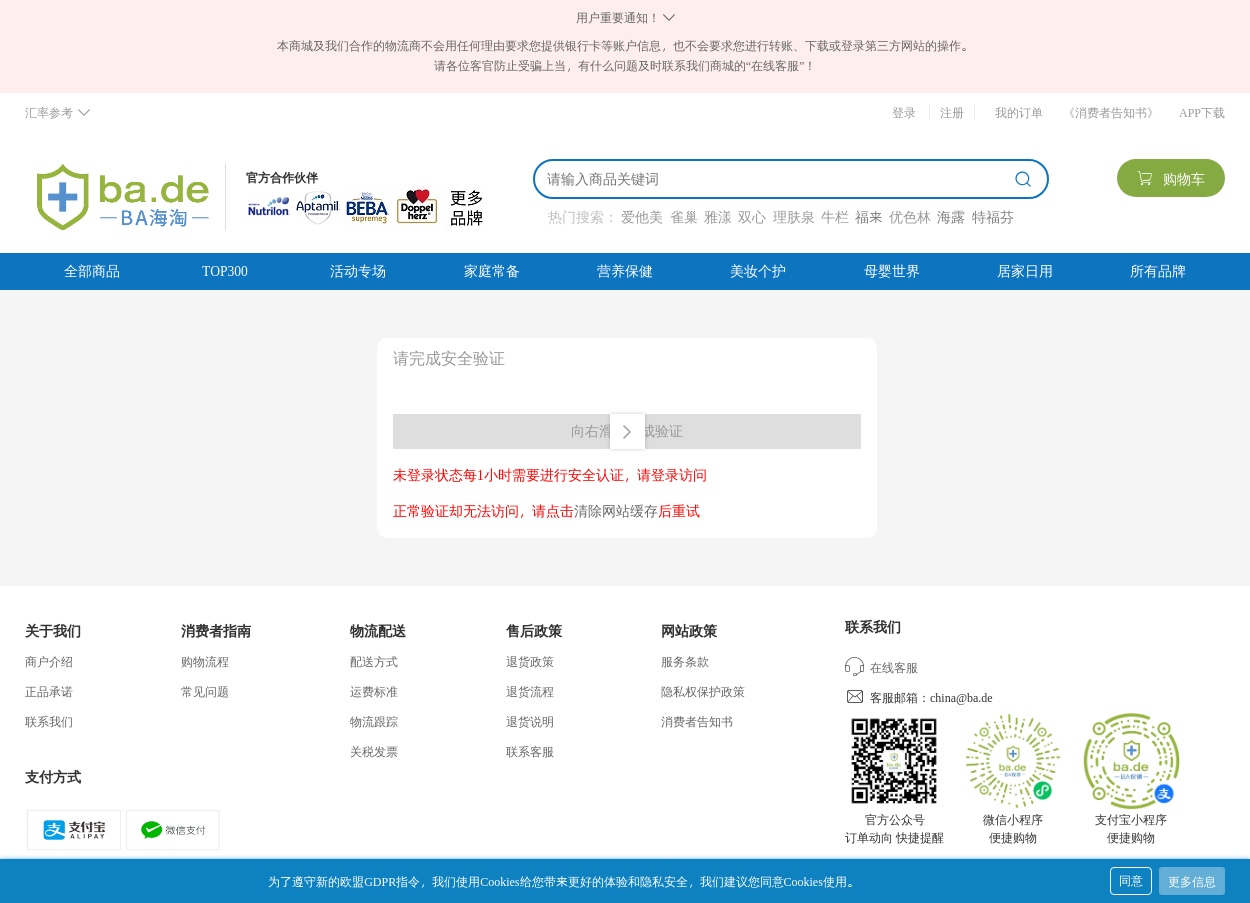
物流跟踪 (374, 721)
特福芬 (993, 216)
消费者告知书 (697, 721)
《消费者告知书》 (1111, 112)
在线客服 (881, 667)
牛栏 (835, 216)
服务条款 (685, 661)
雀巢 (684, 216)
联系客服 (530, 751)
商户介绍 (49, 661)
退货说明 (530, 721)
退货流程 (530, 691)
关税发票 (374, 751)
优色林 (910, 216)
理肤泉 (794, 216)
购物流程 (205, 661)
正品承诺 (49, 691)
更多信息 (1192, 881)
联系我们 (49, 721)
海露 (951, 216)
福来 (868, 216)
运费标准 (374, 691)
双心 (752, 216)
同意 (1131, 880)
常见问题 (205, 691)
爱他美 (642, 216)
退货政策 (530, 661)
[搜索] (777, 179)
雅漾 (718, 216)
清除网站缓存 (616, 510)
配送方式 (374, 661)
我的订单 (1019, 112)
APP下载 (1202, 112)
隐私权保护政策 (703, 691)
